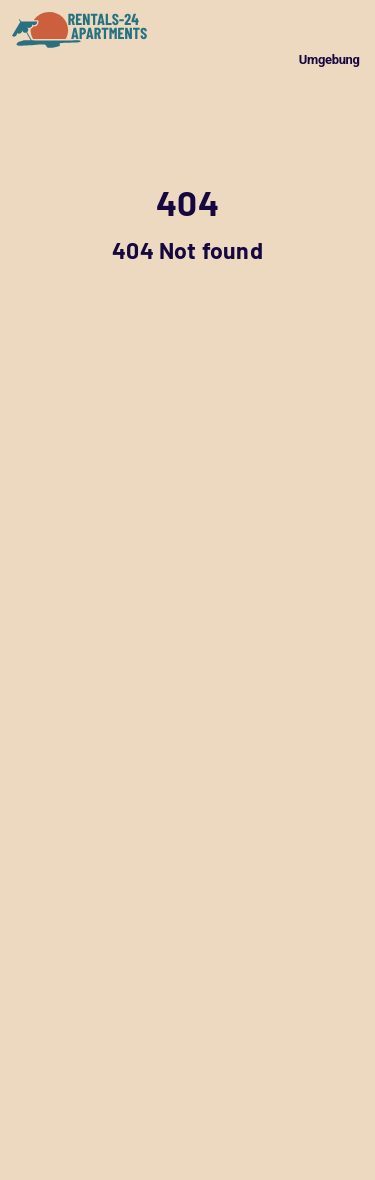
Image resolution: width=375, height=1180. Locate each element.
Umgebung (329, 59)
